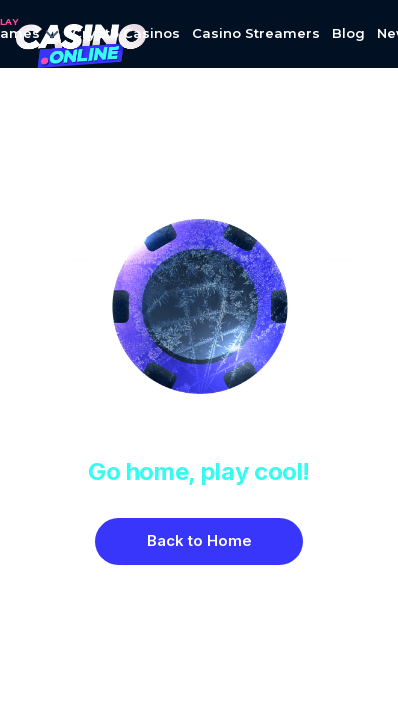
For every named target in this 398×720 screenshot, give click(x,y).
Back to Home (199, 540)
